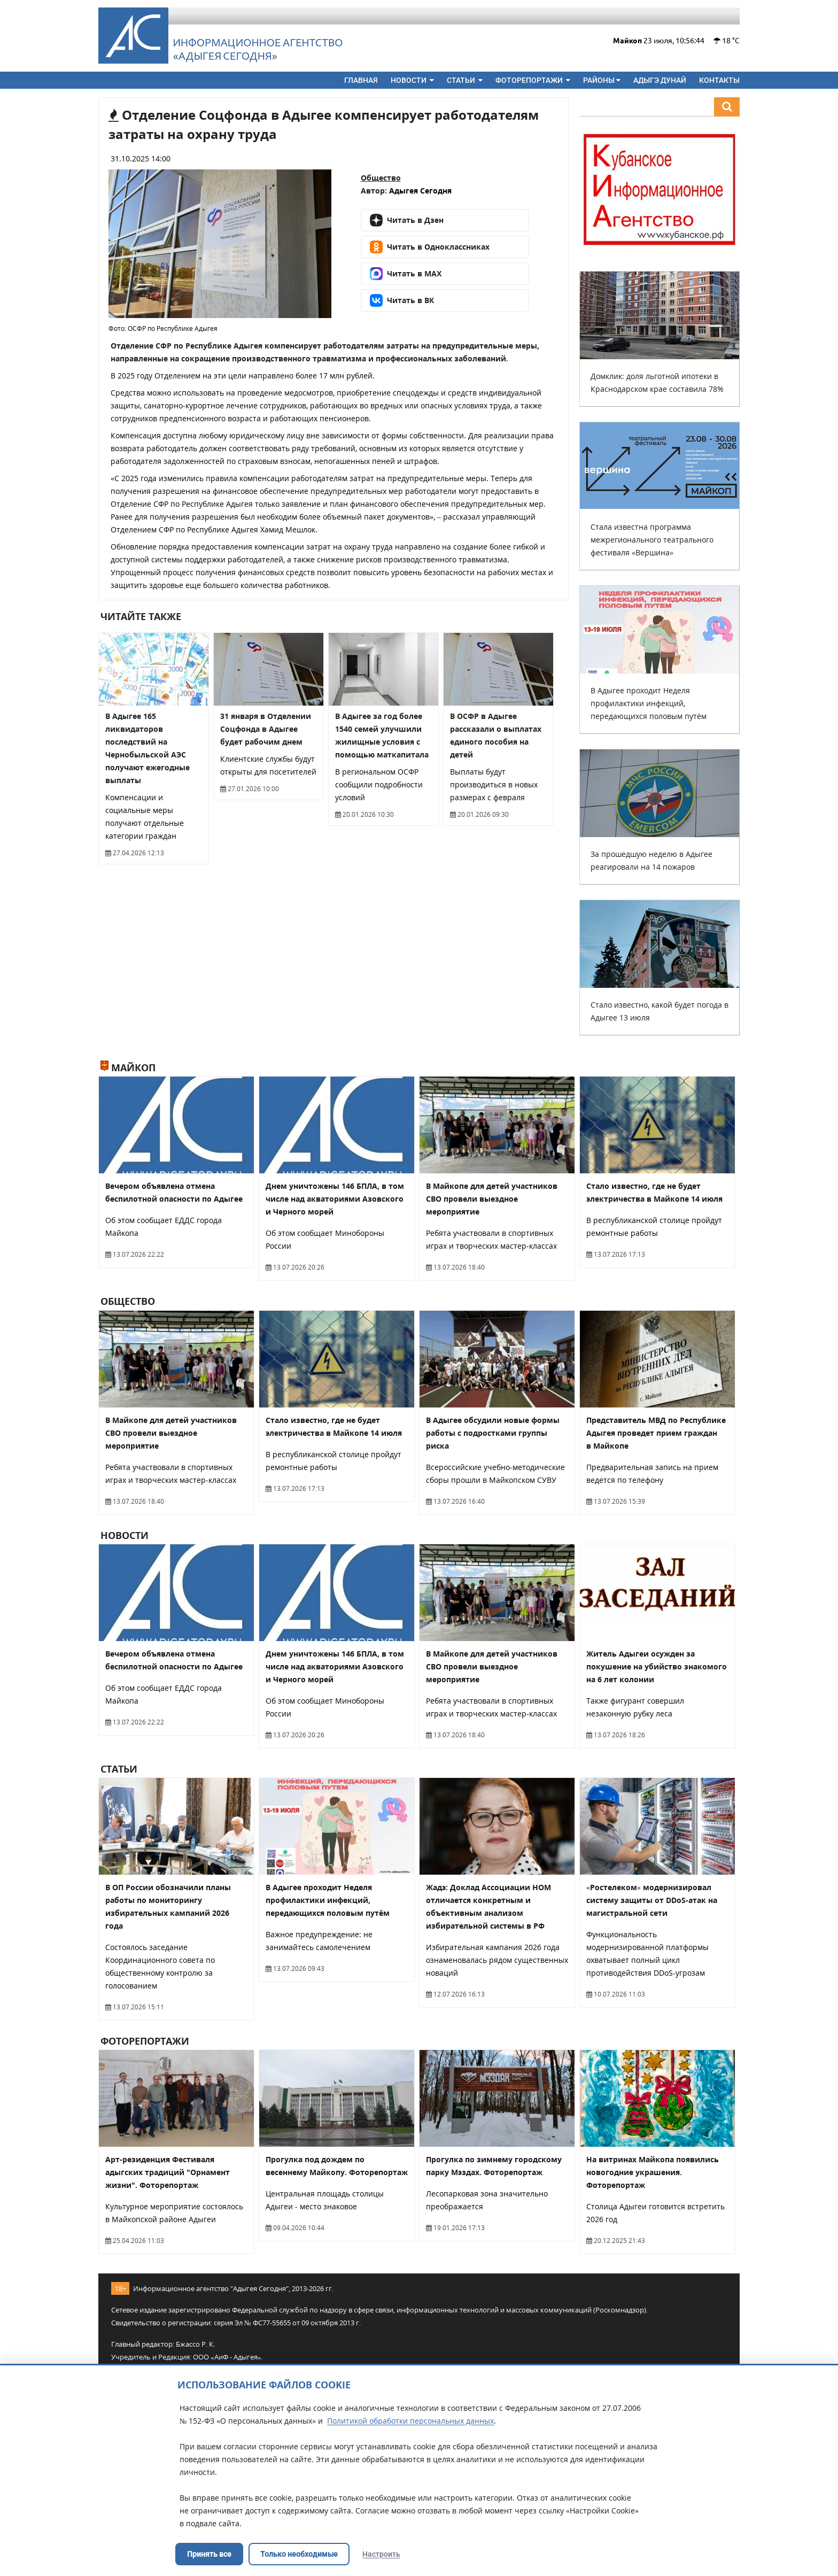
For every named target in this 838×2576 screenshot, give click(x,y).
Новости (412, 80)
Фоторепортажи (532, 80)
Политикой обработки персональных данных (410, 2421)
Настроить (381, 2554)
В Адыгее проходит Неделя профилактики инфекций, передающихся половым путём (649, 703)
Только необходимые (299, 2554)
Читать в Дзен (407, 220)
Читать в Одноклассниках (430, 247)
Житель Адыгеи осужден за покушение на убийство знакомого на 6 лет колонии (656, 1666)
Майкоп (128, 1067)
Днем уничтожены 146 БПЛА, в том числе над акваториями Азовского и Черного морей (335, 1199)
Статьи (465, 80)
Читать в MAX (405, 273)
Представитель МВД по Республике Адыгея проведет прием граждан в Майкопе (656, 1433)
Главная (361, 80)
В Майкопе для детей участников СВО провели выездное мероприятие (491, 1199)
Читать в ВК (402, 300)
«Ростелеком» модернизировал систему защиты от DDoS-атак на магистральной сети (651, 1900)
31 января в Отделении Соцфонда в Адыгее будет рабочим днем (265, 729)
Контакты (719, 80)
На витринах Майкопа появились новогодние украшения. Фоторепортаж (652, 2172)
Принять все (209, 2554)
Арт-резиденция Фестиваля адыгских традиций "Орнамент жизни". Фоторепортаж (167, 2172)
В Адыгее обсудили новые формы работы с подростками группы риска (493, 1433)
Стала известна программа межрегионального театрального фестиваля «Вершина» (652, 540)
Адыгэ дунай (659, 80)
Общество (381, 178)
